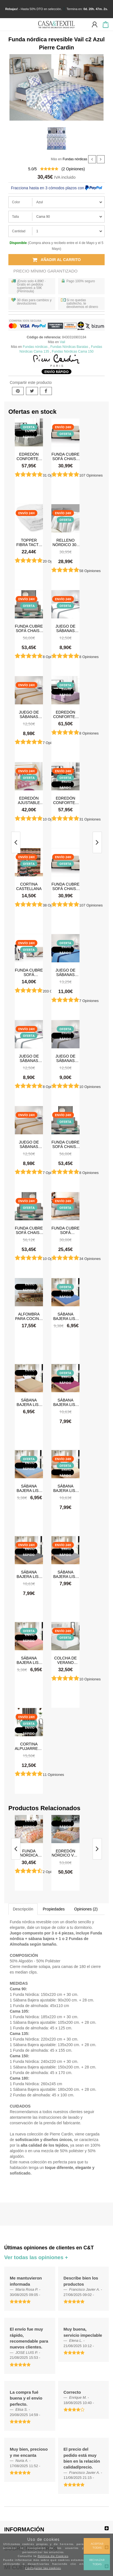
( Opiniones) (73, 169)
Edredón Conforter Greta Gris (65, 800)
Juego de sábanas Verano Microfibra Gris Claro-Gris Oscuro (66, 1058)
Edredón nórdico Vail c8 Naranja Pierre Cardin (65, 1853)
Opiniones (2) (86, 1909)
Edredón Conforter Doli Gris (28, 456)
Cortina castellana (29, 886)
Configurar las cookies (43, 2568)
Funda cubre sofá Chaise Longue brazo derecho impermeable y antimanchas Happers (29, 1230)
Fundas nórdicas (74, 159)
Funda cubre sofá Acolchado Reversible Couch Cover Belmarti (29, 972)
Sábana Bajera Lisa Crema (65, 1488)
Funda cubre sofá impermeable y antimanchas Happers (65, 1230)
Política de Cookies (53, 2556)
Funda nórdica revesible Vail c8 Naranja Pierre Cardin (29, 1853)
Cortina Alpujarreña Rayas (29, 1746)
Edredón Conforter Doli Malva (65, 714)
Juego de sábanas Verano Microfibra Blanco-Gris (65, 628)
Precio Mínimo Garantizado (45, 271)
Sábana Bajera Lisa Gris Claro (65, 1574)
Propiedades (54, 1909)
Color (16, 202)
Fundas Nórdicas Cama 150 (72, 351)
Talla (15, 217)
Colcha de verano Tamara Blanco (65, 1660)
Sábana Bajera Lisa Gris (29, 1574)
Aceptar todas (97, 2545)
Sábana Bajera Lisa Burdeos (65, 1402)
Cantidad (18, 231)
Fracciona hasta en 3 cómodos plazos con (56, 188)
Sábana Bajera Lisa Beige (29, 1402)
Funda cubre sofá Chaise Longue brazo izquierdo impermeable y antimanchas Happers (29, 628)
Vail (62, 342)
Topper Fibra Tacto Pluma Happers (28, 542)
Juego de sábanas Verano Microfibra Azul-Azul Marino (65, 972)
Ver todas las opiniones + (36, 2257)
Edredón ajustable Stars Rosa (28, 800)
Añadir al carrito (56, 259)
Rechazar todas (96, 2561)
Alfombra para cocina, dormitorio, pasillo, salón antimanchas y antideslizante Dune (29, 1316)
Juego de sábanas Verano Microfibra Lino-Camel (29, 714)
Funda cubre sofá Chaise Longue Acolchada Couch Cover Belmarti (65, 456)
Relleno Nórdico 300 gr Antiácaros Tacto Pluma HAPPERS (65, 542)
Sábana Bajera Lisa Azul (65, 1316)
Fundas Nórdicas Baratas (69, 347)
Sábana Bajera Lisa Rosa (29, 1660)
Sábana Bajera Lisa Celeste (29, 1488)
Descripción (23, 1909)
